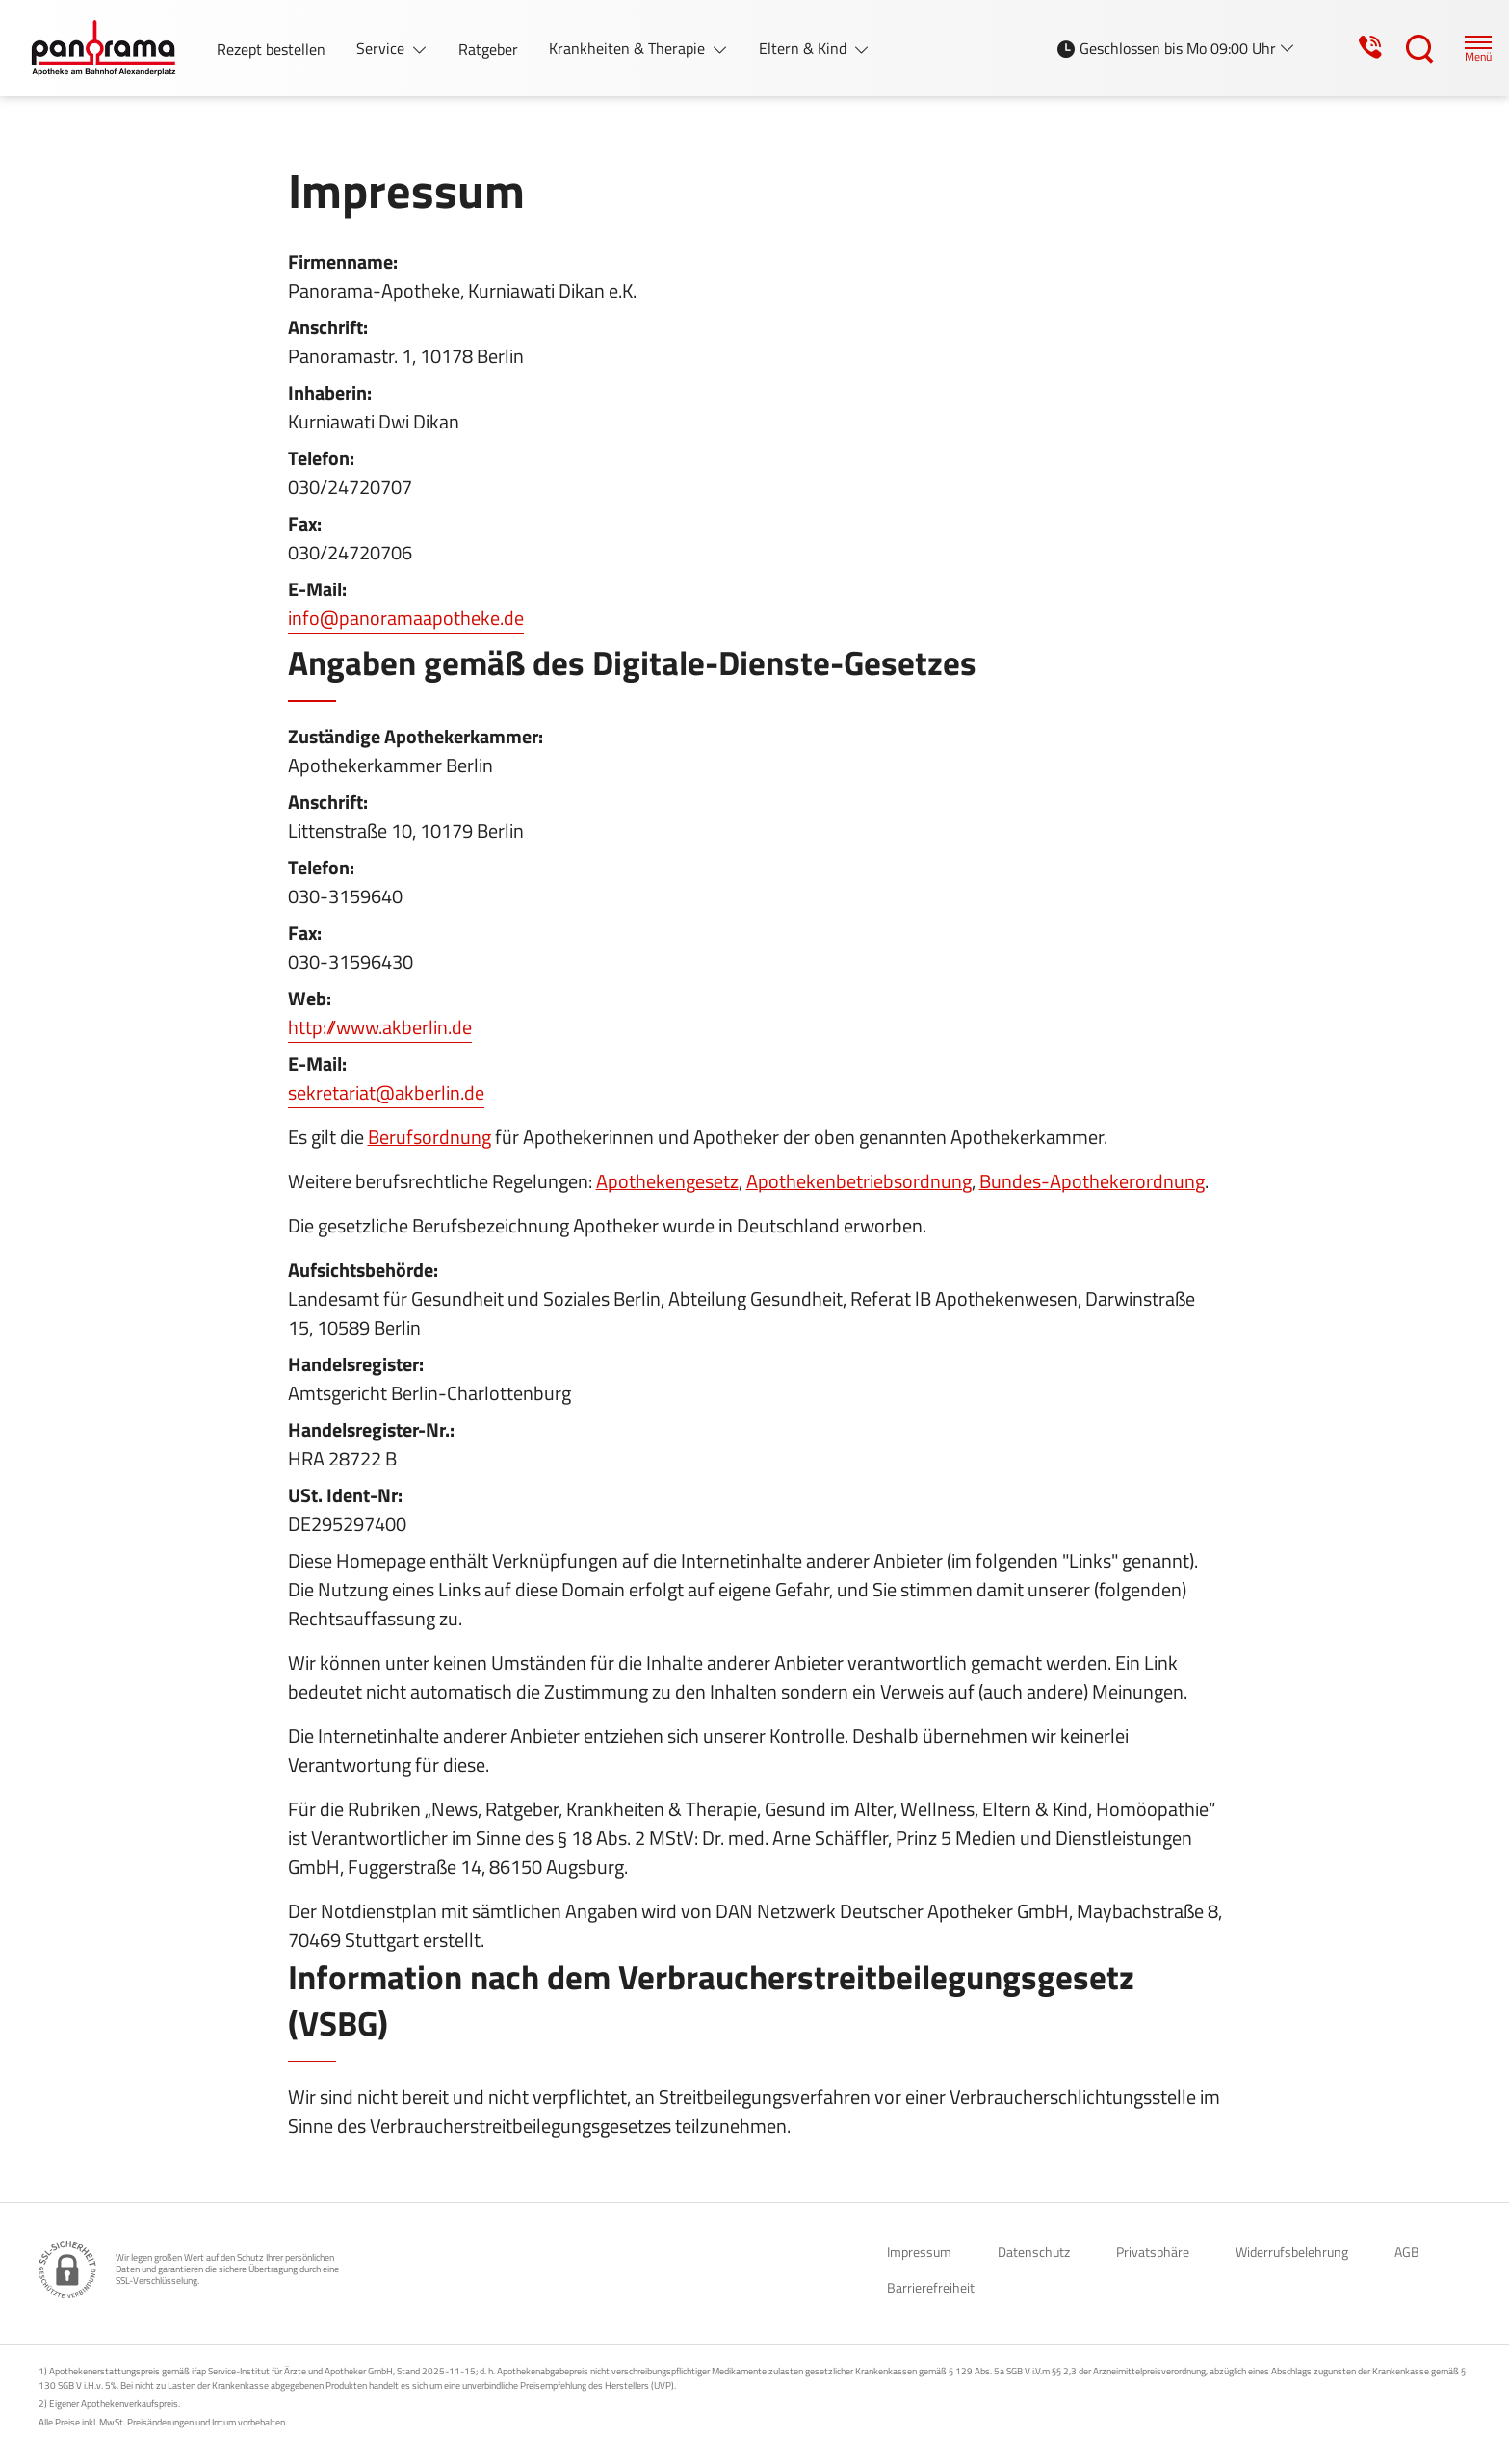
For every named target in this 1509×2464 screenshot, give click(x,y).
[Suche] (1402, 48)
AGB (1406, 2252)
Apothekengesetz (667, 1181)
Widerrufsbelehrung (1292, 2252)
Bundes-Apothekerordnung (1092, 1181)
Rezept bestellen (271, 49)
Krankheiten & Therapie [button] (629, 48)
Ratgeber (488, 49)
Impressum (919, 2252)
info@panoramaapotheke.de (406, 618)
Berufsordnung (429, 1137)
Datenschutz (1034, 2252)
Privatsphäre (1152, 2252)
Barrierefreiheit (931, 2287)
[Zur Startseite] (111, 48)
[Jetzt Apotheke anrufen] (1350, 47)
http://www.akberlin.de (380, 1027)
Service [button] (382, 48)
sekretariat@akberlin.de (386, 1092)
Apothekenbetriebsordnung (859, 1181)
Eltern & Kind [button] (804, 48)
